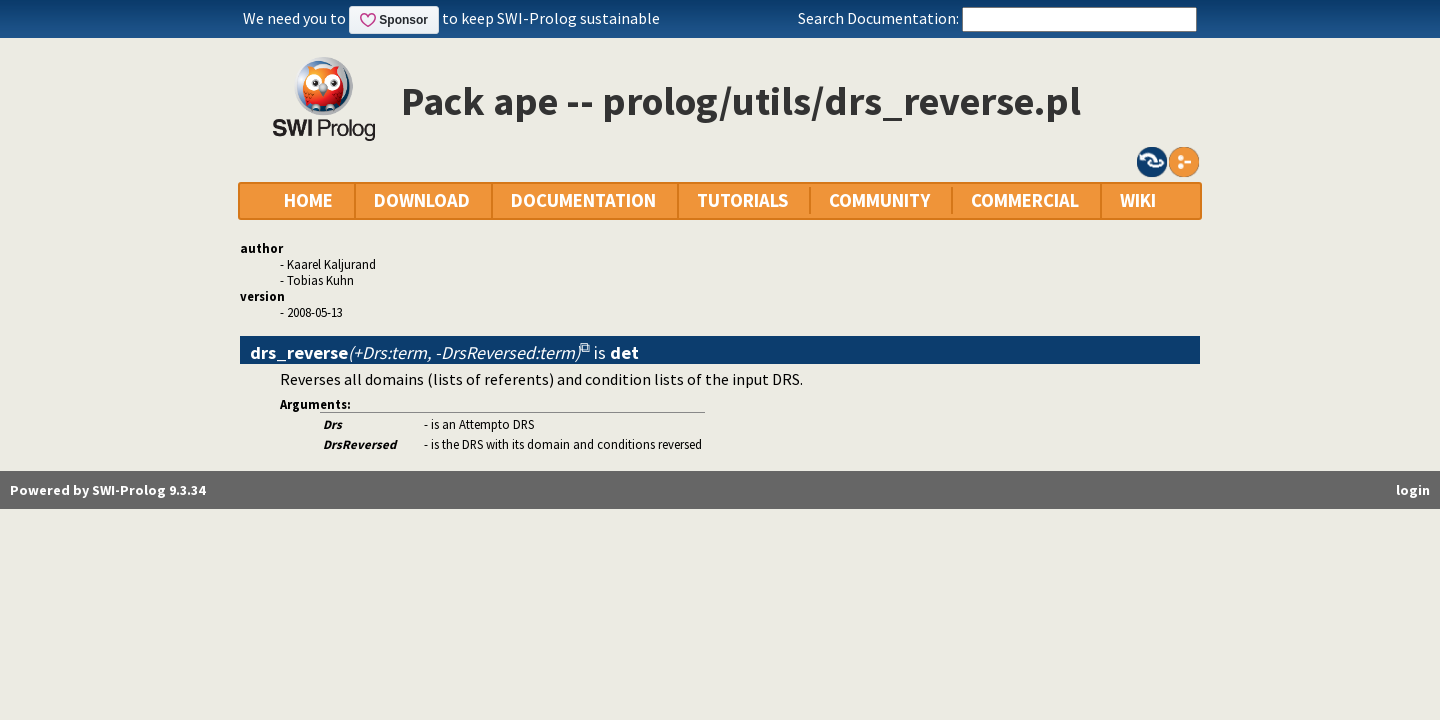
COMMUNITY (879, 200)
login (1413, 490)
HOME (308, 200)
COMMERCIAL (1025, 200)
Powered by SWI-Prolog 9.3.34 (107, 490)
